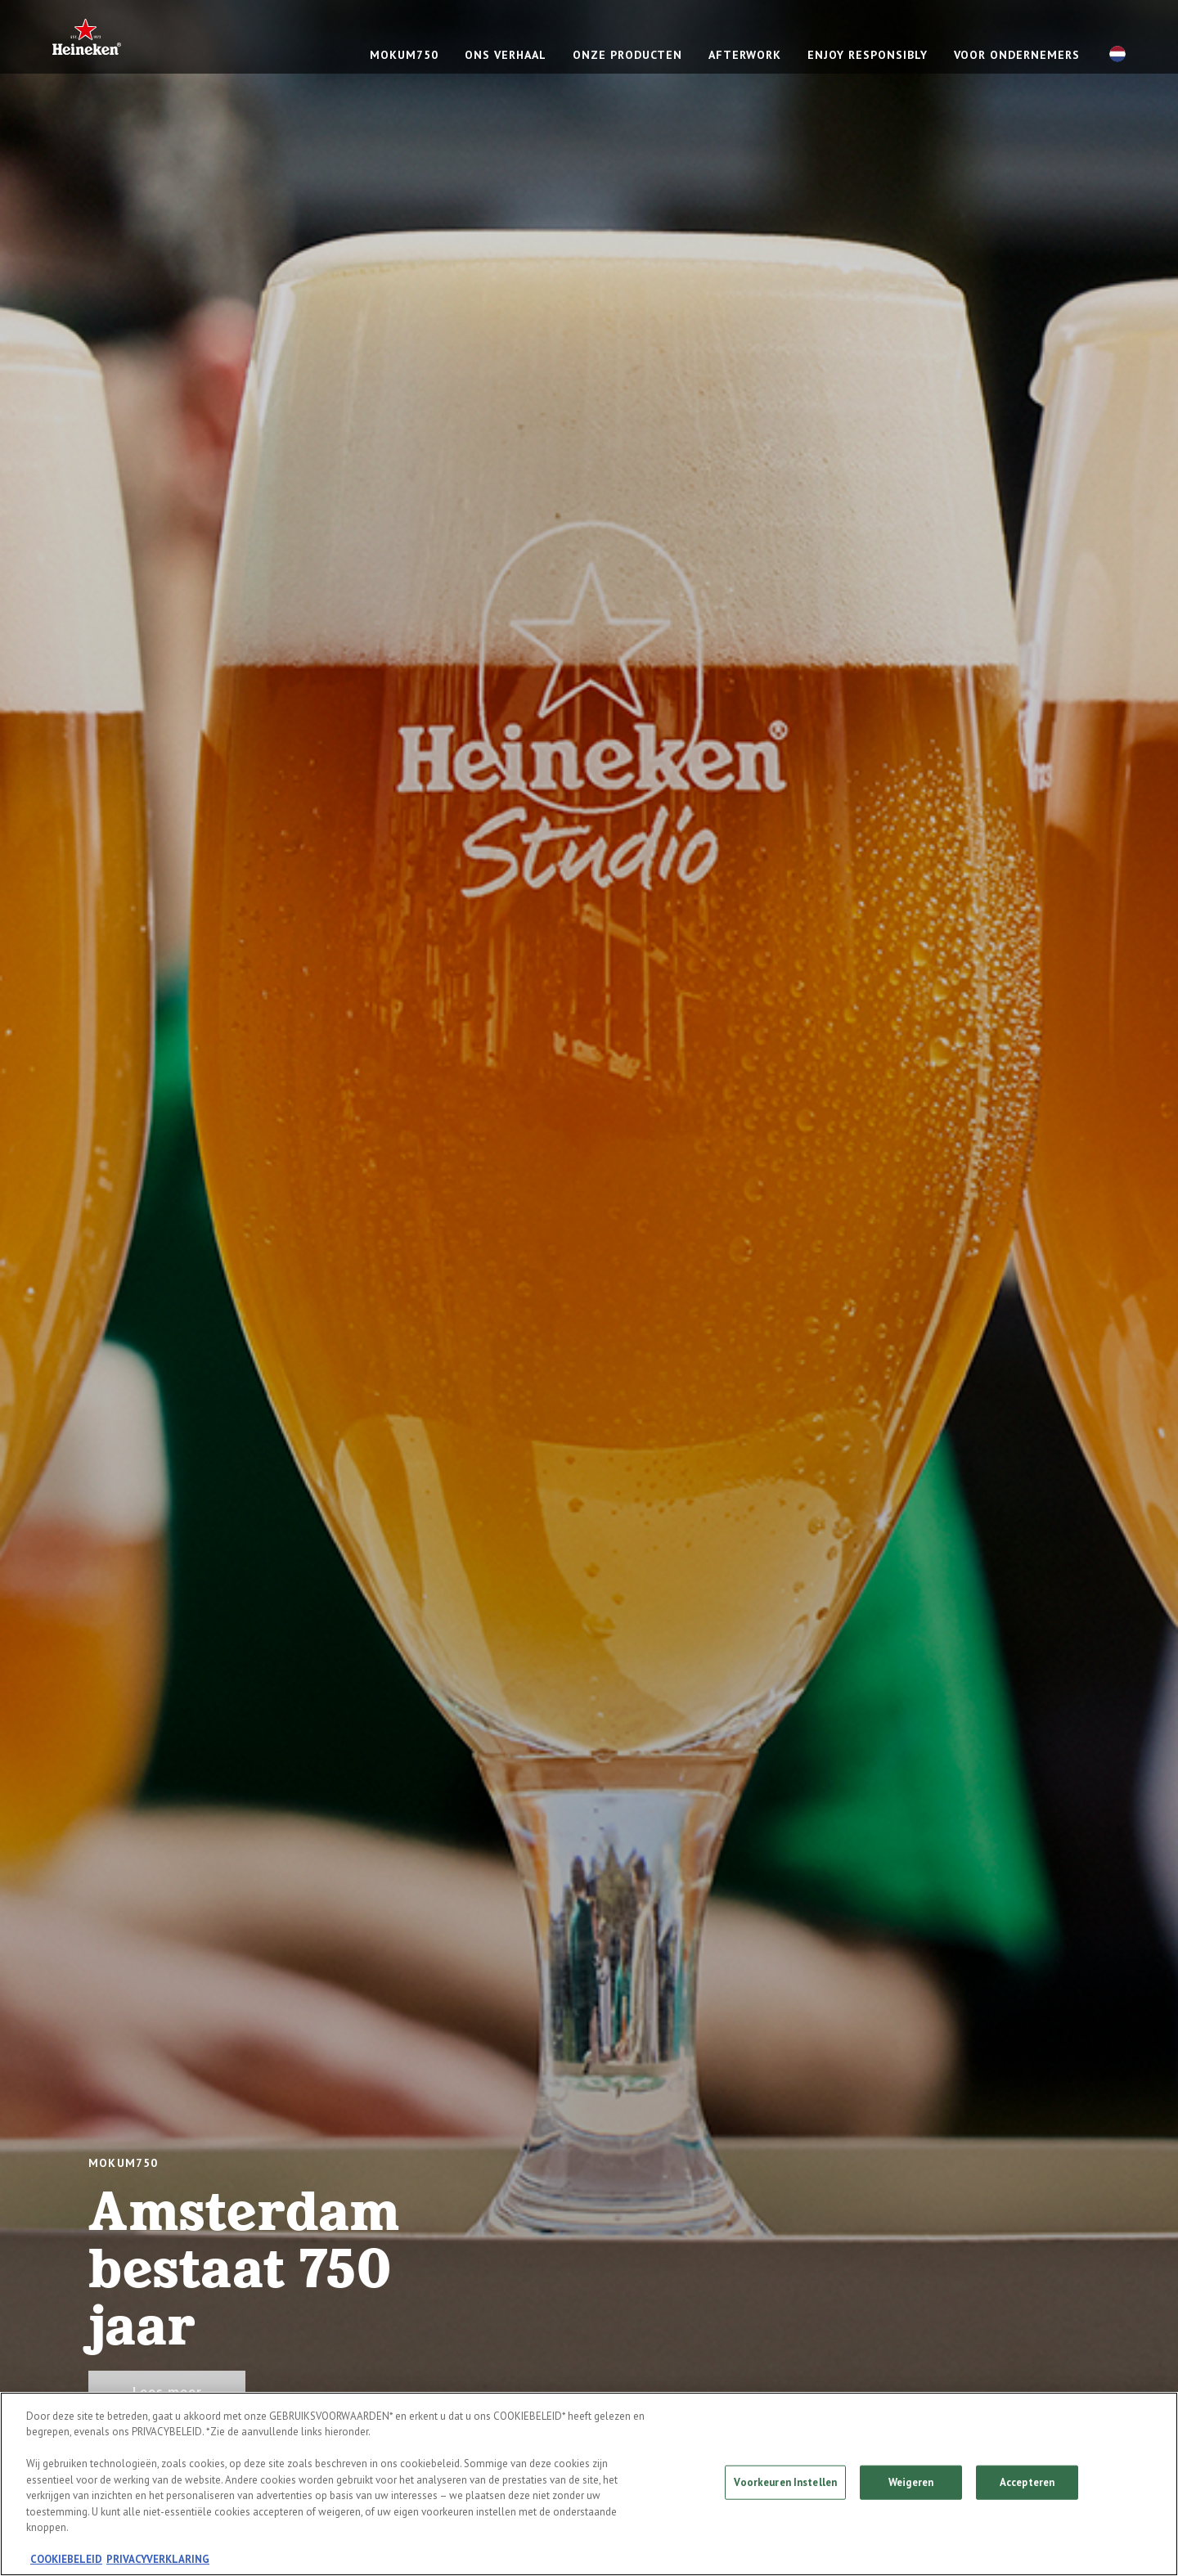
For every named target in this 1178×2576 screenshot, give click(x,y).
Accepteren (1027, 2482)
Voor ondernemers (1017, 55)
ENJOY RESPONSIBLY (867, 55)
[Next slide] (1119, 1288)
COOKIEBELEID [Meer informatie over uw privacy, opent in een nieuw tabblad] (66, 2560)
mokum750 (404, 55)
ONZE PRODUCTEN (627, 55)
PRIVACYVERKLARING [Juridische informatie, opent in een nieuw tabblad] (157, 2560)
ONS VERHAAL (505, 55)
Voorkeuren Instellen (785, 2482)
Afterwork (744, 55)
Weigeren (910, 2482)
